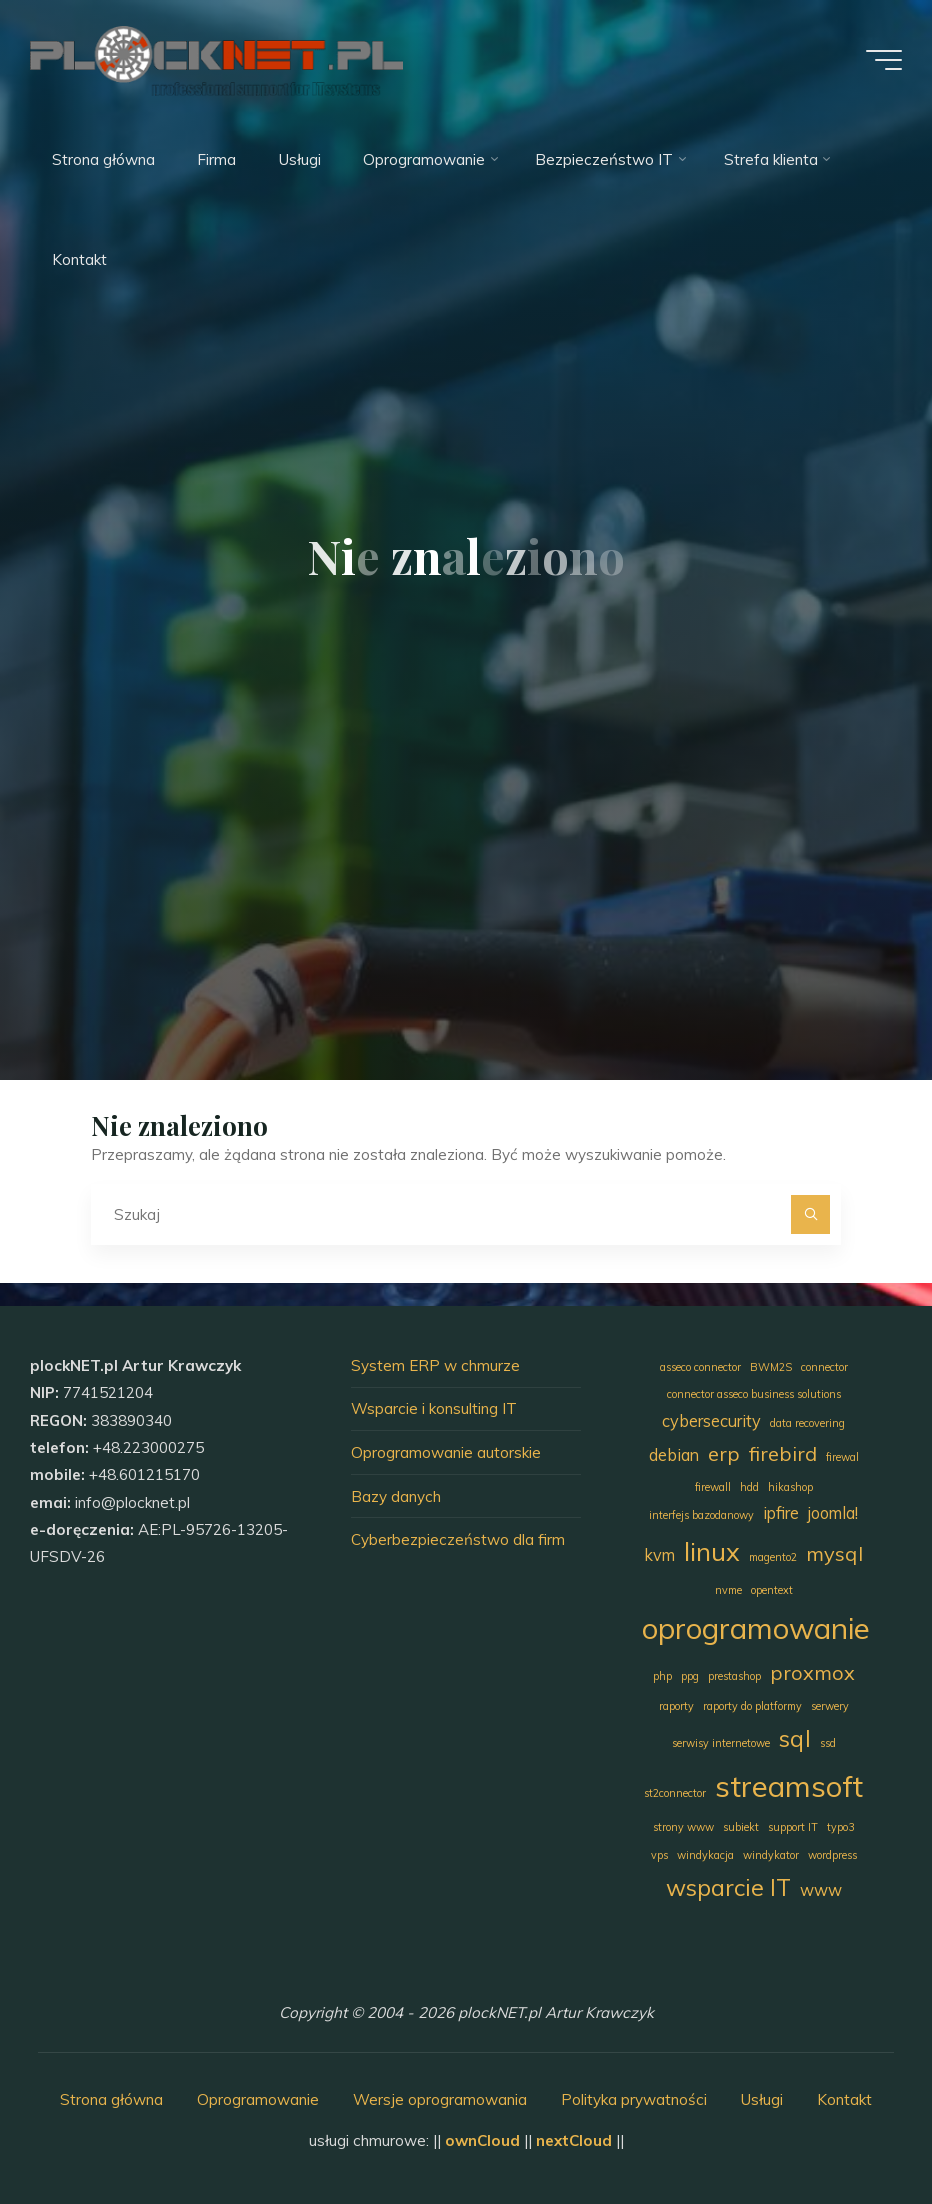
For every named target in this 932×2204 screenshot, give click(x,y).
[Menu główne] (884, 60)
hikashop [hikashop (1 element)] (790, 1487)
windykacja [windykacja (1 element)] (705, 1855)
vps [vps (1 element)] (659, 1855)
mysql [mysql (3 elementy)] (834, 1553)
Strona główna (111, 2099)
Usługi (762, 2099)
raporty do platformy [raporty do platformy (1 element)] (752, 1706)
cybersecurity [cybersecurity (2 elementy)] (711, 1421)
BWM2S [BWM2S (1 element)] (771, 1367)
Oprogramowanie (258, 2099)
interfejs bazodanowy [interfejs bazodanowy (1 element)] (701, 1515)
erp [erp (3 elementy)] (724, 1453)
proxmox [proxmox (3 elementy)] (812, 1672)
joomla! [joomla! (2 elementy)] (833, 1513)
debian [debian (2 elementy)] (674, 1455)
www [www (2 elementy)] (821, 1890)
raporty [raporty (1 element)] (676, 1706)
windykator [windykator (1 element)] (771, 1855)
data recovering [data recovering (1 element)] (807, 1423)
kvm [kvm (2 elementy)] (659, 1555)
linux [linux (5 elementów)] (712, 1551)
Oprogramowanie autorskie (446, 1452)
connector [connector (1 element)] (824, 1367)
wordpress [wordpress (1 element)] (832, 1855)
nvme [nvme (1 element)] (728, 1590)
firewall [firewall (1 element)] (713, 1487)
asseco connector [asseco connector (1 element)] (700, 1367)
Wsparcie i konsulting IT (434, 1408)
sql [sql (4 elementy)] (795, 1738)
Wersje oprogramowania (440, 2099)
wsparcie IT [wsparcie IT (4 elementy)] (728, 1887)
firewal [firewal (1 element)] (842, 1457)
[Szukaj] (811, 1215)
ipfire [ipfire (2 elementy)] (781, 1513)
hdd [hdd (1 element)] (749, 1487)
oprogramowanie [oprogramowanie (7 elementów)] (756, 1628)
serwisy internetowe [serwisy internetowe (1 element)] (721, 1743)
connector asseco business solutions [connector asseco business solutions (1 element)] (754, 1394)
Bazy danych (396, 1496)
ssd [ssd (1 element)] (828, 1743)
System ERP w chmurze (435, 1365)
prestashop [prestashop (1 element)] (734, 1676)
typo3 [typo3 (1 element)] (840, 1827)
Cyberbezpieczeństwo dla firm (458, 1539)
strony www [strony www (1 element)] (683, 1827)
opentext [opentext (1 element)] (772, 1590)
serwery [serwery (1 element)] (830, 1706)
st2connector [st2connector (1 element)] (675, 1793)
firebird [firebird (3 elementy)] (783, 1453)
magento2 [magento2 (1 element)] (773, 1557)
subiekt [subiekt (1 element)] (741, 1827)
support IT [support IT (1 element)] (793, 1827)
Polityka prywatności (634, 2099)
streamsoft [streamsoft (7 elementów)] (789, 1786)
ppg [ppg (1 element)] (690, 1676)
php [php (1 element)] (662, 1676)
